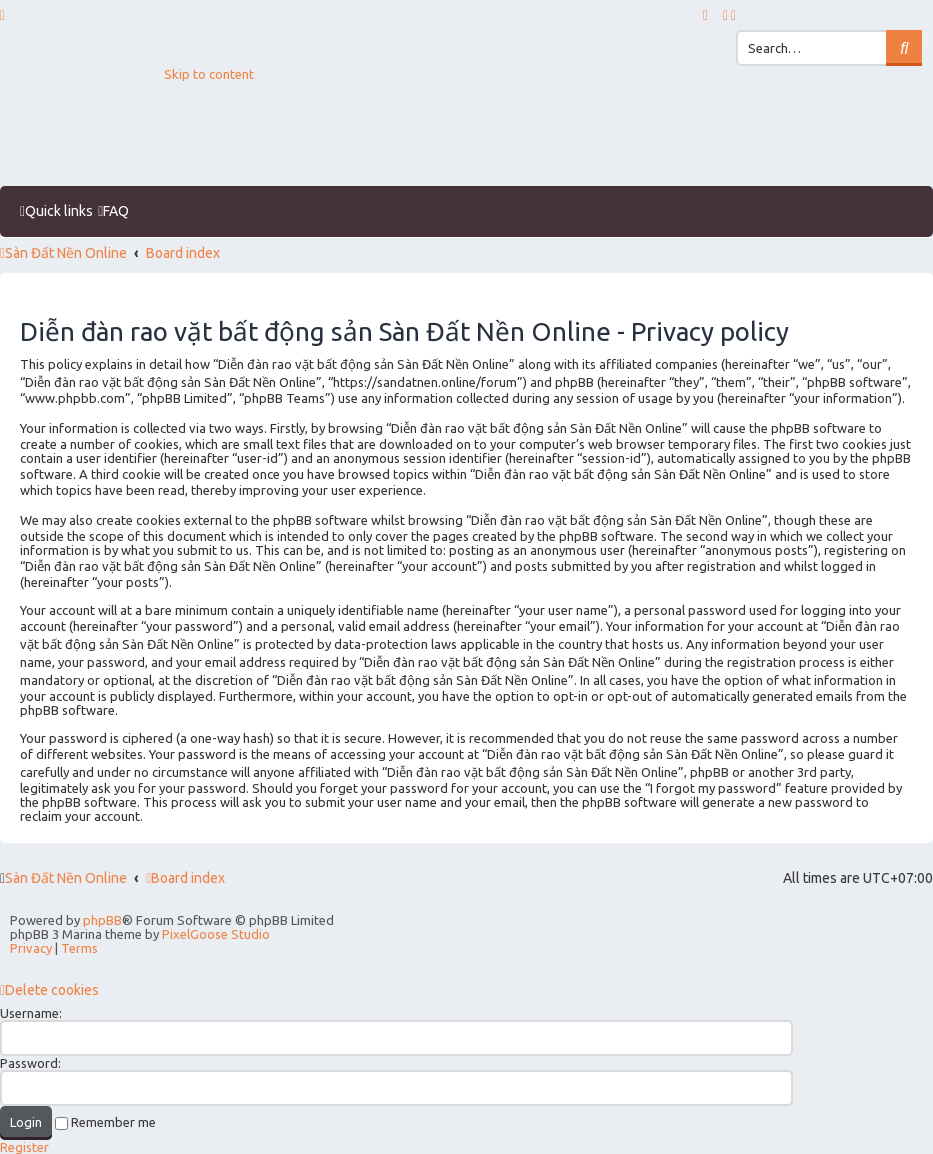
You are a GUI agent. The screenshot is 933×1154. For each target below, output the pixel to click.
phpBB (102, 920)
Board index (185, 878)
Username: (31, 1013)
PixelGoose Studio (216, 934)
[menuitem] (727, 15)
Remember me (105, 1122)
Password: (30, 1063)
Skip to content (209, 74)
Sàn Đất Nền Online (66, 878)
